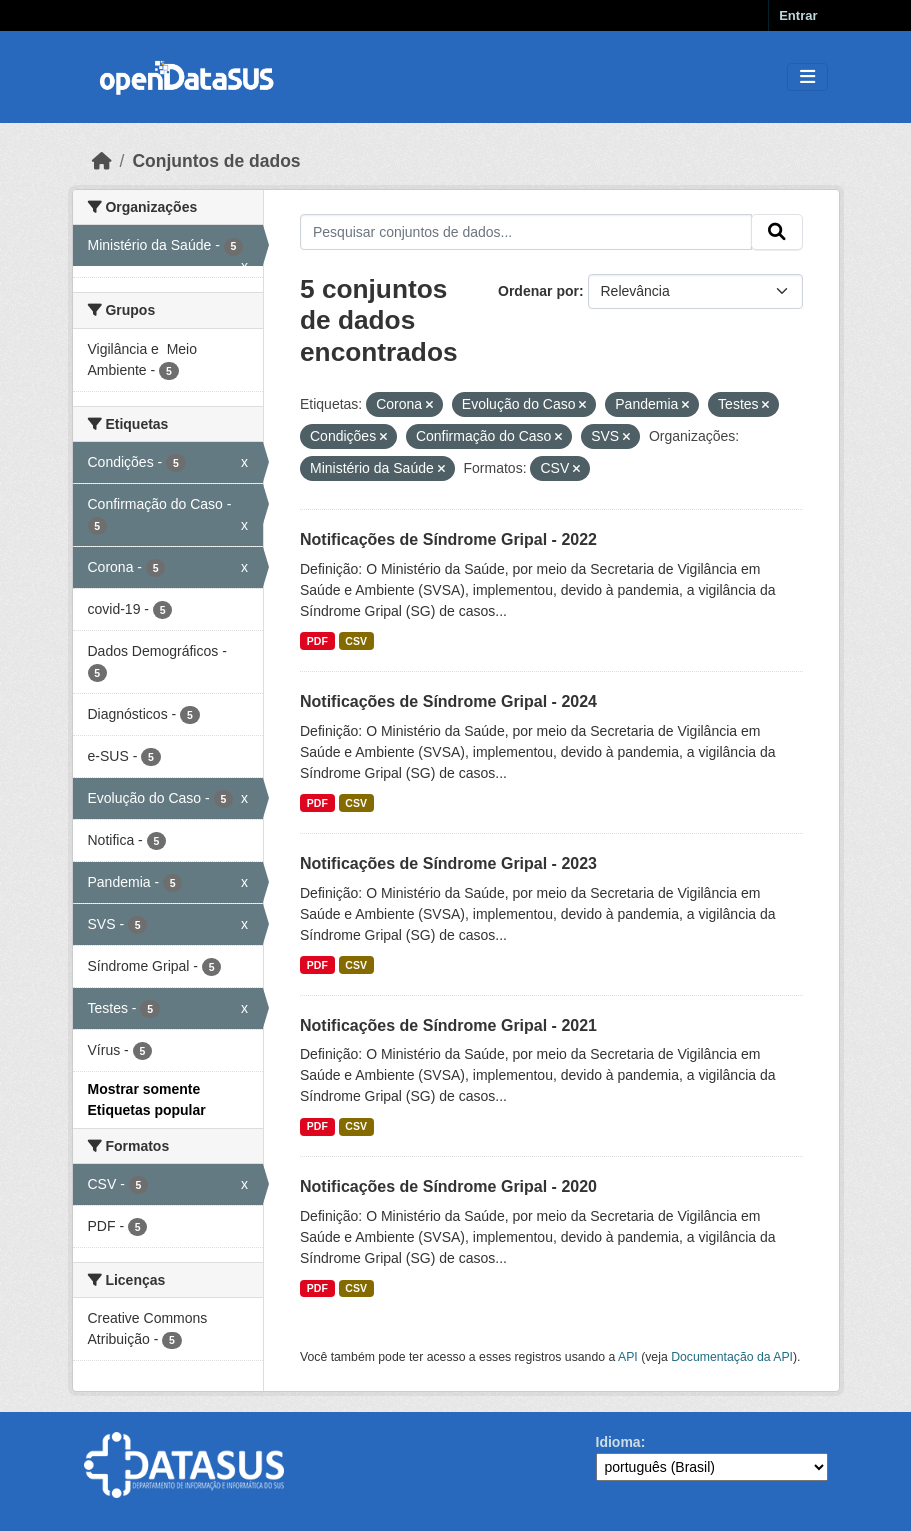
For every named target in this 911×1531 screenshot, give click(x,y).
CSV (356, 641)
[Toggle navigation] (807, 77)
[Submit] (777, 232)
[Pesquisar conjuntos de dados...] (526, 232)
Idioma (618, 1442)
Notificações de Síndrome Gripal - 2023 (448, 863)
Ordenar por (538, 291)
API (628, 1357)
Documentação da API (732, 1357)
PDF (317, 641)
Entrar (798, 15)
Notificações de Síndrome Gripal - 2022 (448, 539)
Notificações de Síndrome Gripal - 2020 (448, 1186)
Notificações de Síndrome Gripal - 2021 (448, 1025)
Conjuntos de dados (216, 161)
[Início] (102, 161)
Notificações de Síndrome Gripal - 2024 (448, 701)
